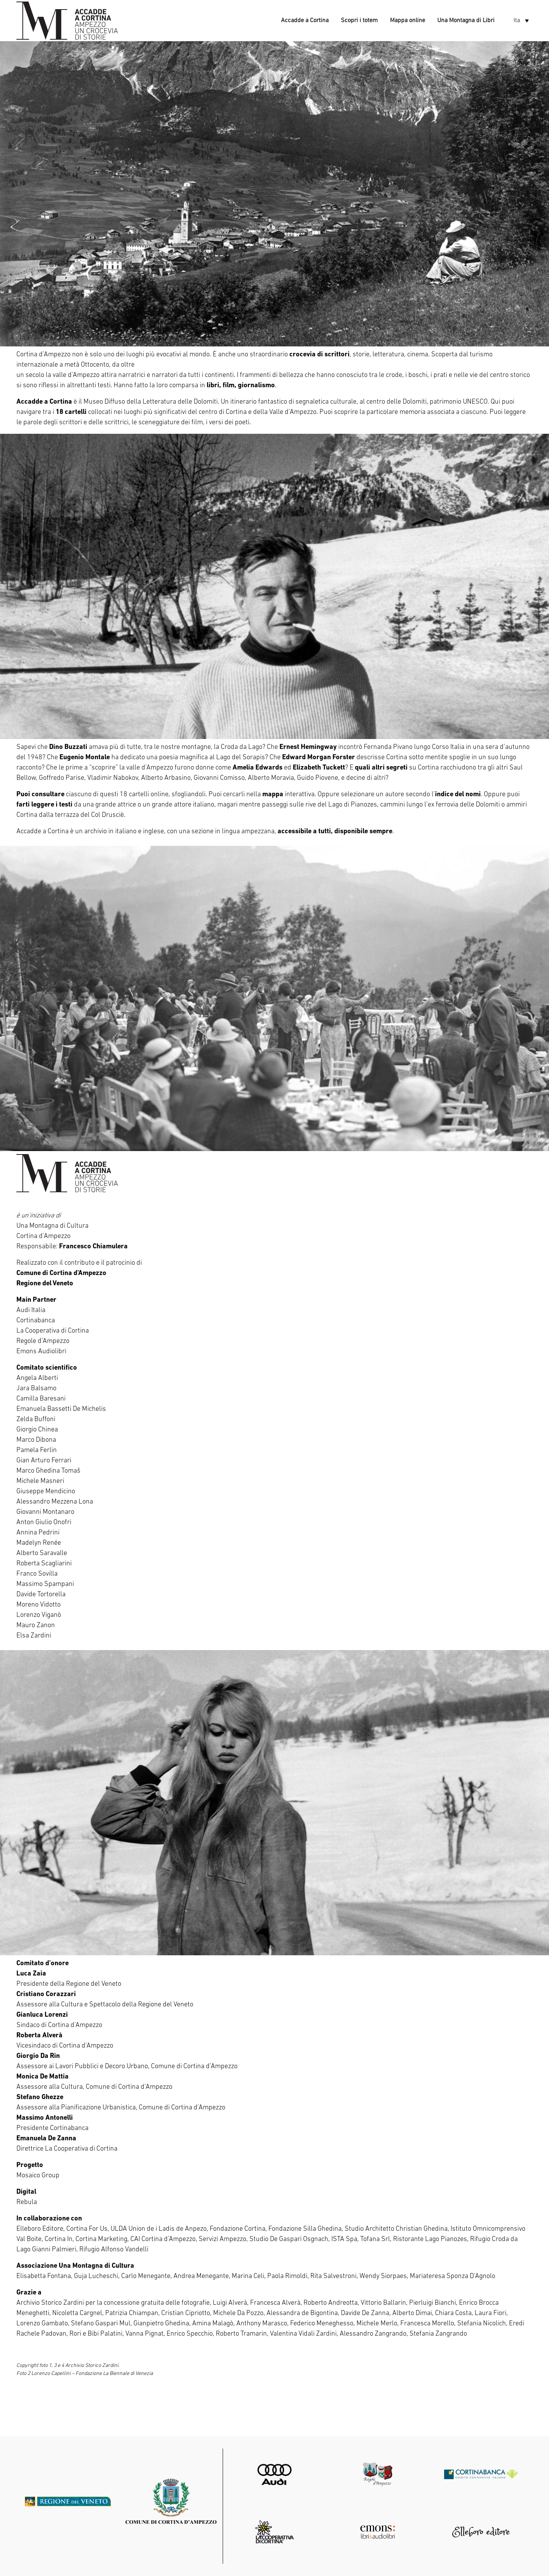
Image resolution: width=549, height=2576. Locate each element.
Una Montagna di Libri (465, 21)
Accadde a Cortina (305, 21)
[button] (521, 21)
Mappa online (407, 21)
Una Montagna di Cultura (52, 1226)
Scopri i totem (359, 21)
